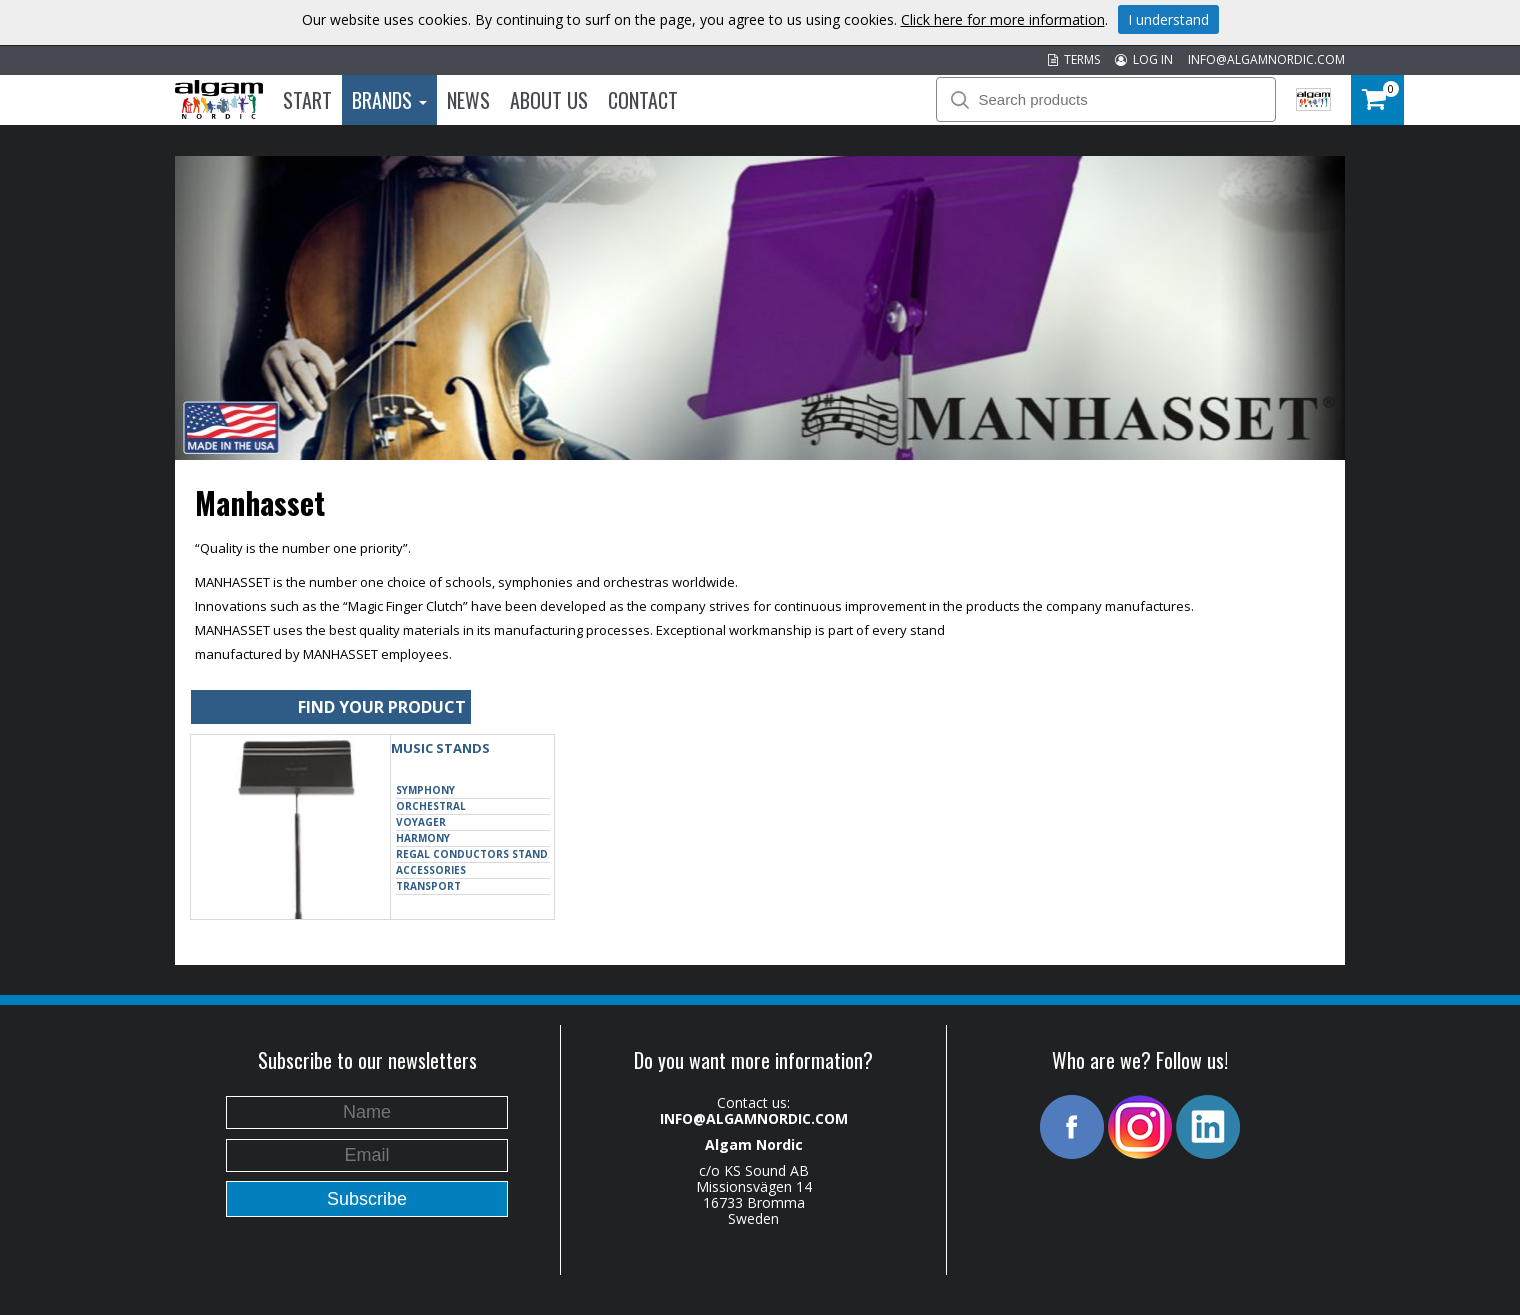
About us (549, 100)
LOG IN (1144, 59)
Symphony (425, 790)
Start (307, 100)
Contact (643, 100)
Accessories (431, 870)
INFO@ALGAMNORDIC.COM (1266, 59)
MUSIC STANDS (440, 748)
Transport (428, 886)
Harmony (423, 838)
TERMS (1074, 59)
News (468, 100)
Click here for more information (1003, 19)
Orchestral (431, 806)
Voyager (421, 822)
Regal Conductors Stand (472, 854)
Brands (389, 100)
